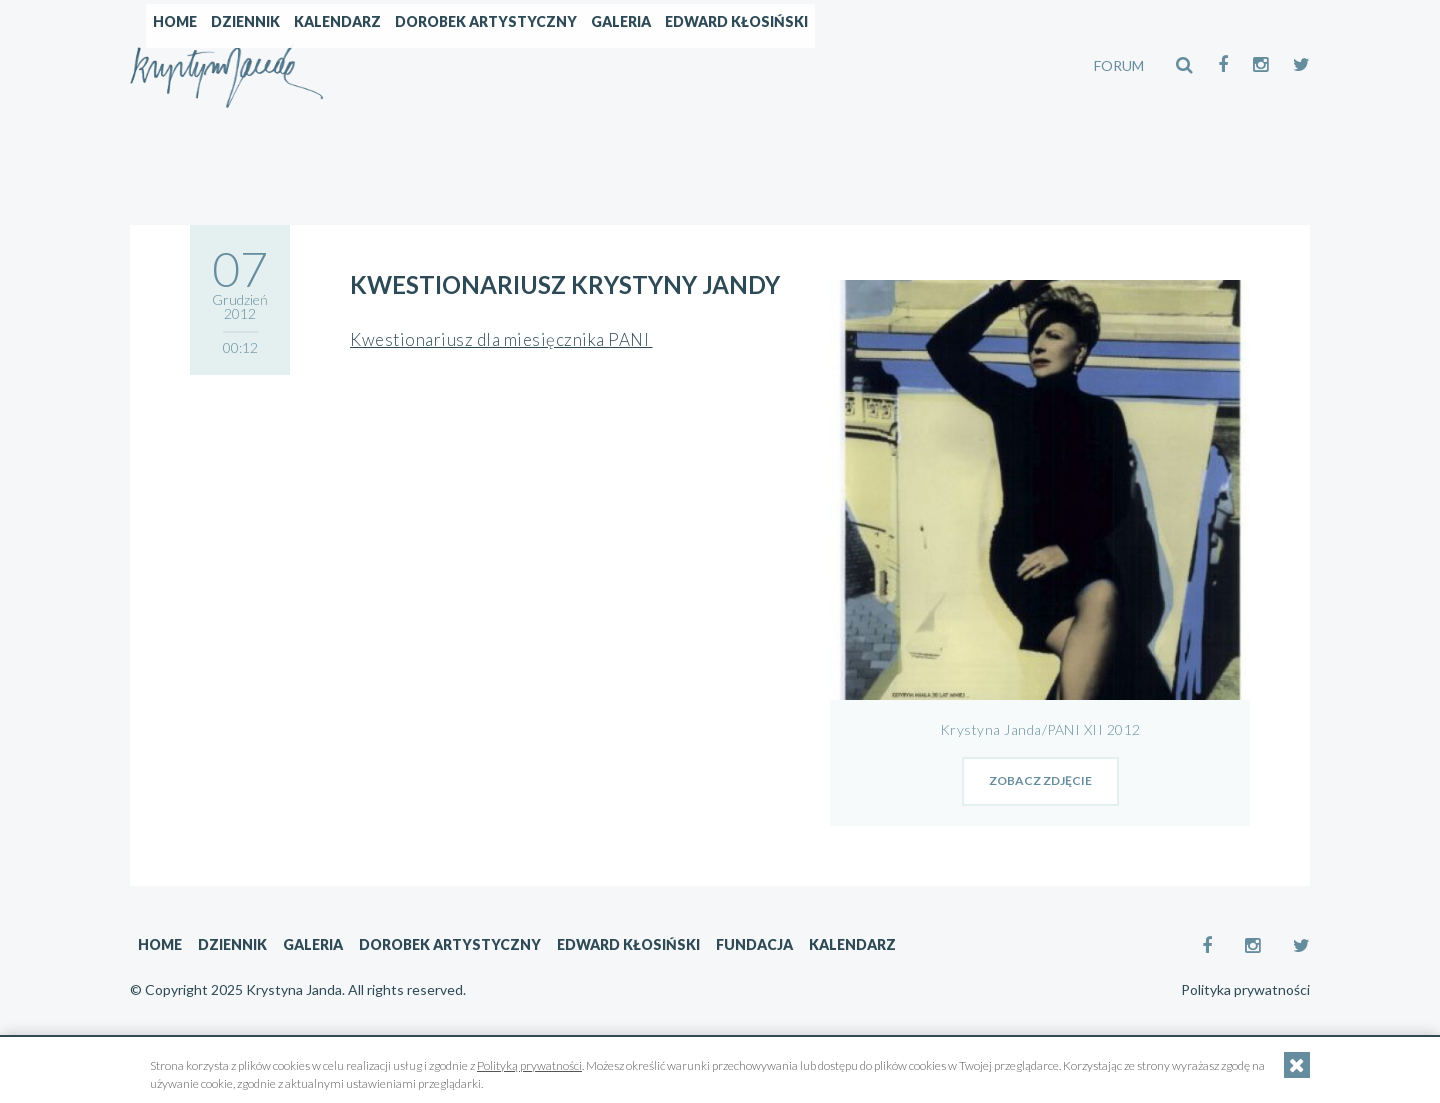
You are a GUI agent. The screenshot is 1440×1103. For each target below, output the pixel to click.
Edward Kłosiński (940, 65)
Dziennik (449, 65)
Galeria (825, 65)
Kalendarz (541, 65)
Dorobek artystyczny (690, 65)
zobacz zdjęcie (1040, 780)
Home (379, 65)
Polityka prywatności (1245, 990)
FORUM (1119, 65)
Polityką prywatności (529, 1065)
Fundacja (754, 944)
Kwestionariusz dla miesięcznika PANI (501, 339)
